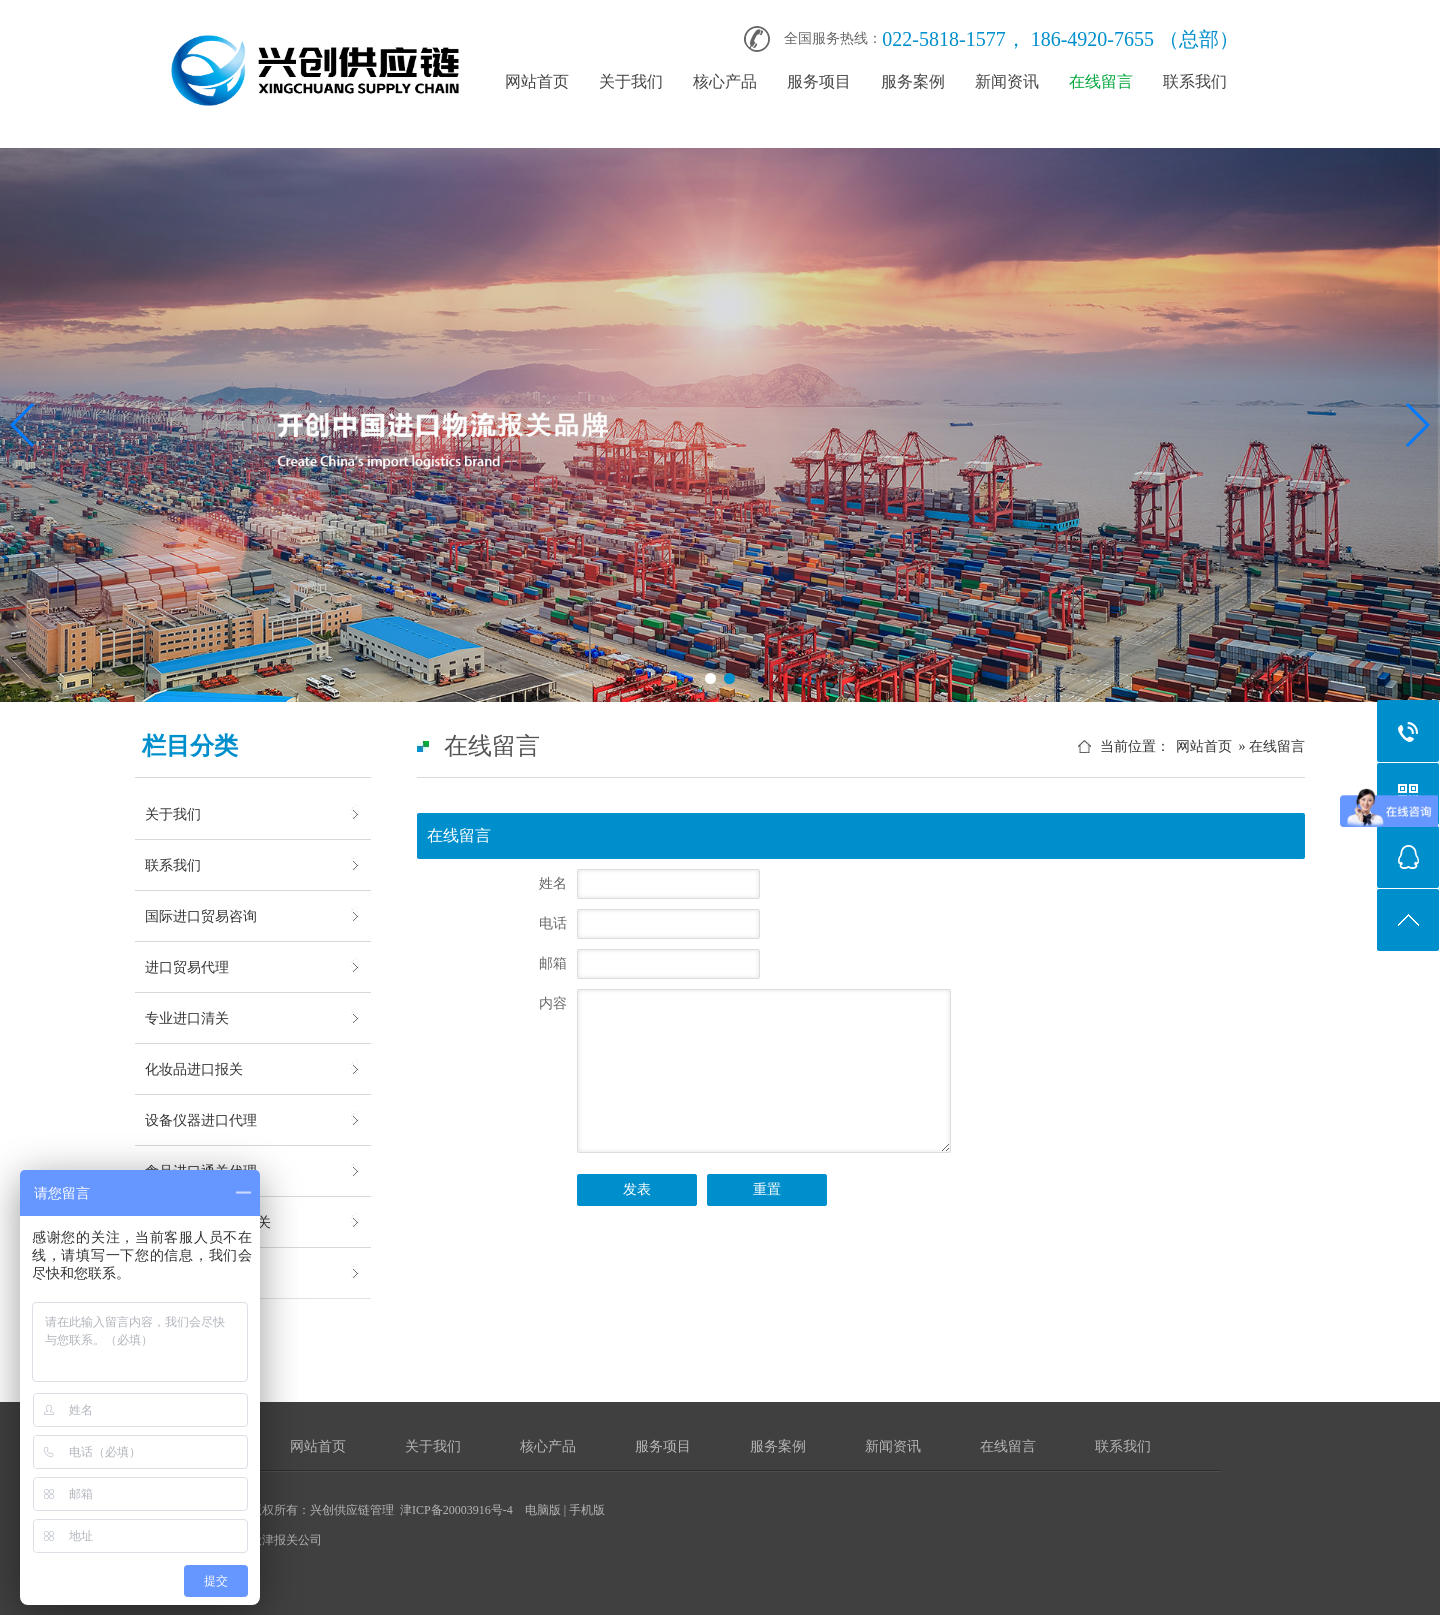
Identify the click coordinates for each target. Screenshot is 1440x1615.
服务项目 (819, 81)
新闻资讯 (1007, 81)
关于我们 (631, 81)
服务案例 (913, 81)
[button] (710, 678)
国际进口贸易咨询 (201, 916)
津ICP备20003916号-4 (456, 1510)
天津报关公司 (286, 1540)
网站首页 (537, 81)
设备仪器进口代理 (201, 1120)
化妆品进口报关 (194, 1069)
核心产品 (725, 81)
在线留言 (1101, 81)
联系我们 (1195, 81)
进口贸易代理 (187, 967)
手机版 (587, 1510)
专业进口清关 (187, 1018)
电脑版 (543, 1510)
